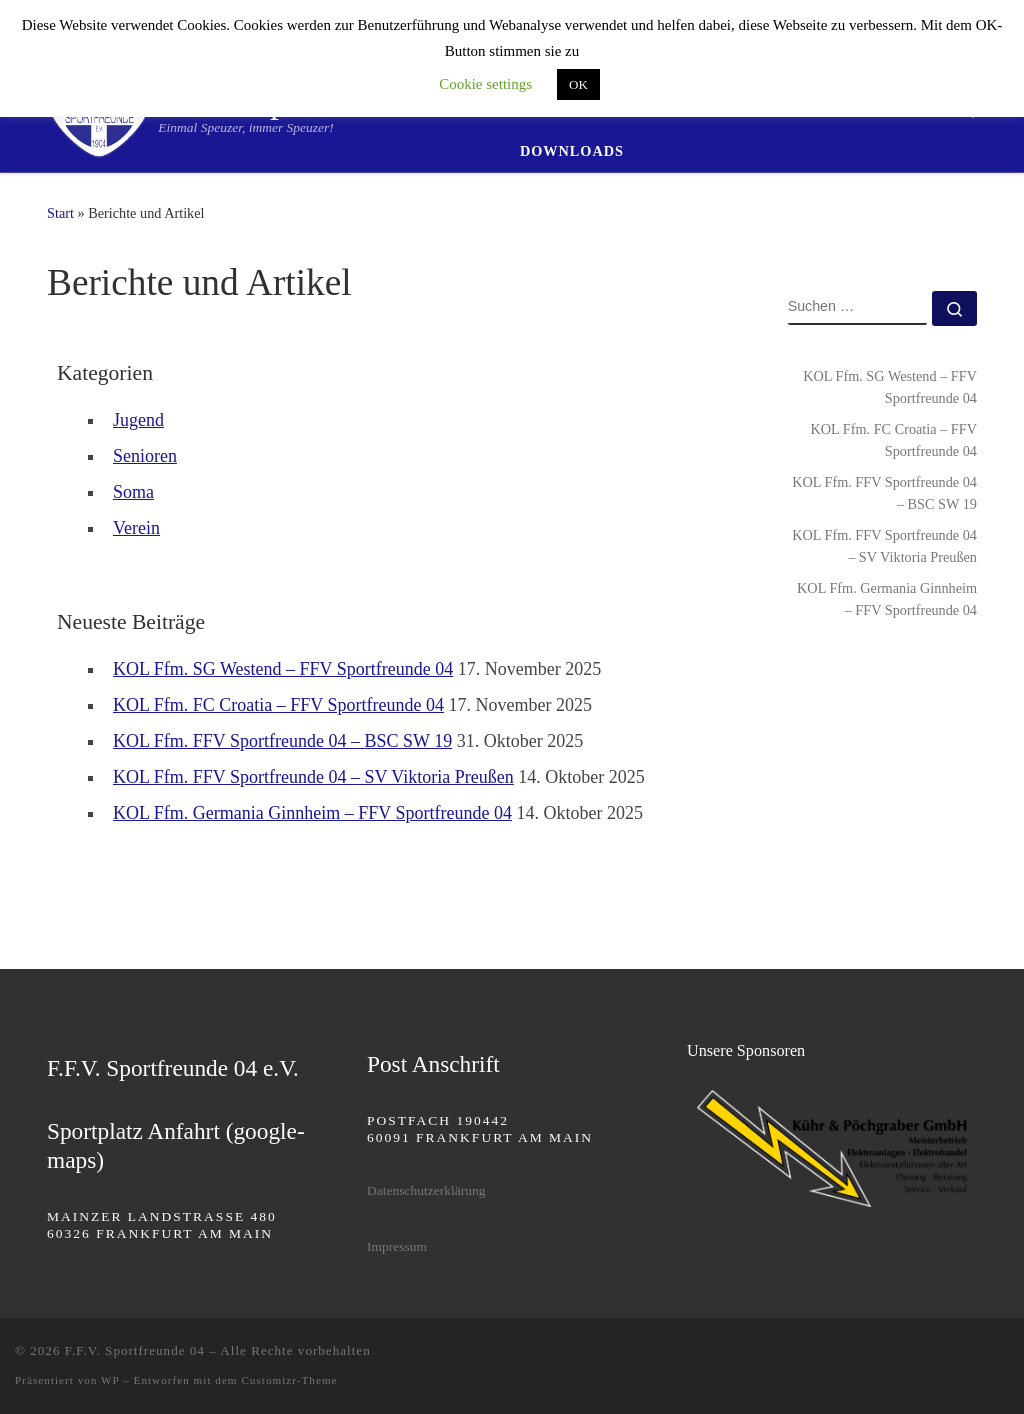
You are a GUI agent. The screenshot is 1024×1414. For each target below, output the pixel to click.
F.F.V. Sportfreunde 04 (135, 1350)
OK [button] (578, 84)
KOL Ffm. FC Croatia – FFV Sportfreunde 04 (278, 705)
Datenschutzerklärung (426, 1190)
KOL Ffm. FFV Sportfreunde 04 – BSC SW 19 (282, 741)
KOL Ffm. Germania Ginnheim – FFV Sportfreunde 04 (312, 813)
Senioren (145, 456)
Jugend (138, 420)
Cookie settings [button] (485, 84)
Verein (136, 528)
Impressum (397, 1246)
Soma (133, 492)
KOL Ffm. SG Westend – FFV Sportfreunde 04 (283, 669)
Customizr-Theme (289, 1380)
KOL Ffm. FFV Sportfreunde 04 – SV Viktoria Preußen (313, 777)
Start (60, 213)
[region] (832, 1148)
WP (110, 1380)
